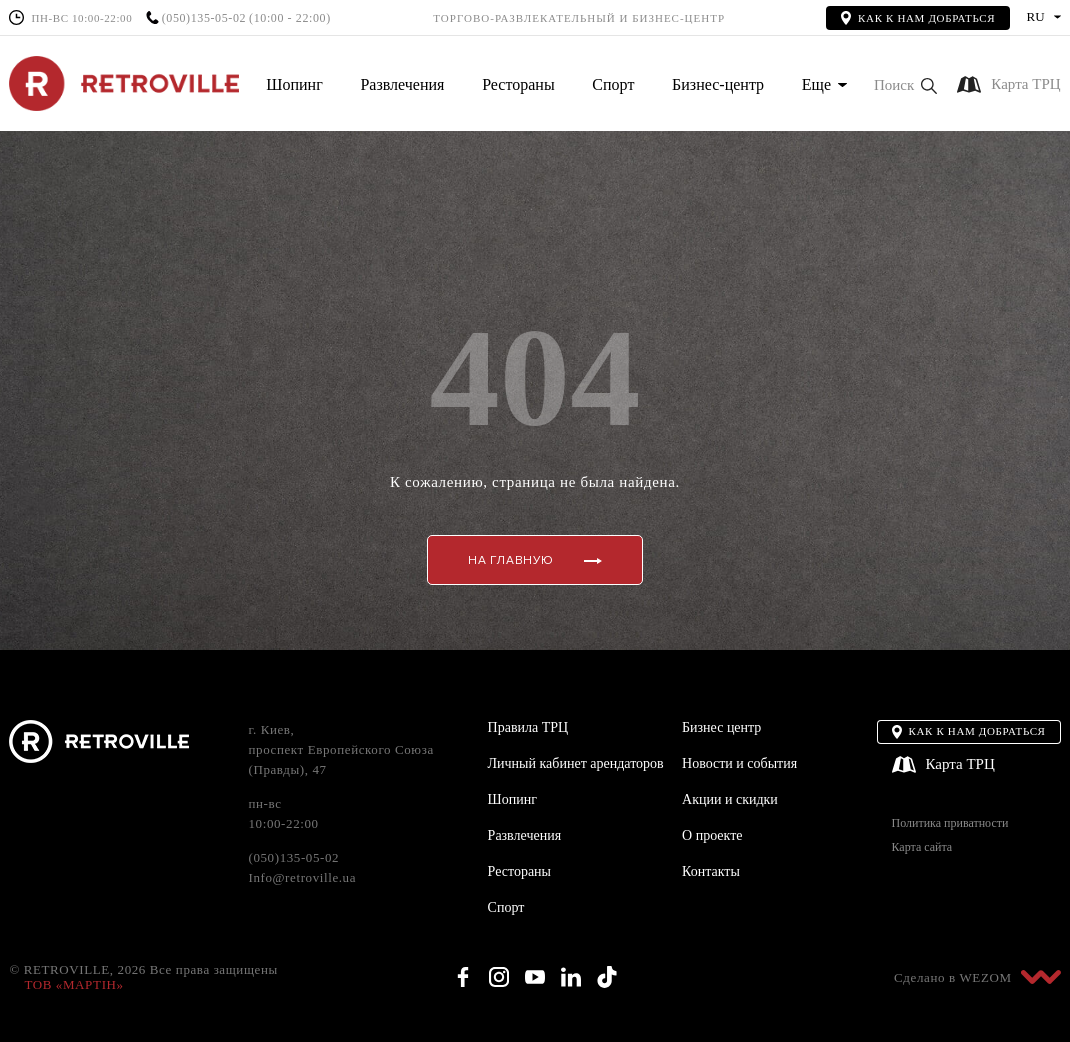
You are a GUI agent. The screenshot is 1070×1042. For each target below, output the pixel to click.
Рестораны (518, 84)
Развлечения (402, 84)
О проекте (712, 835)
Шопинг (294, 84)
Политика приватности (950, 823)
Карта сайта (922, 847)
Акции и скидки (730, 799)
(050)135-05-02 (204, 18)
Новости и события (739, 763)
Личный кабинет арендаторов (576, 763)
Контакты (711, 871)
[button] (905, 85)
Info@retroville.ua (302, 877)
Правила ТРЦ (528, 727)
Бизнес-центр (718, 84)
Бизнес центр (721, 727)
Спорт (613, 84)
